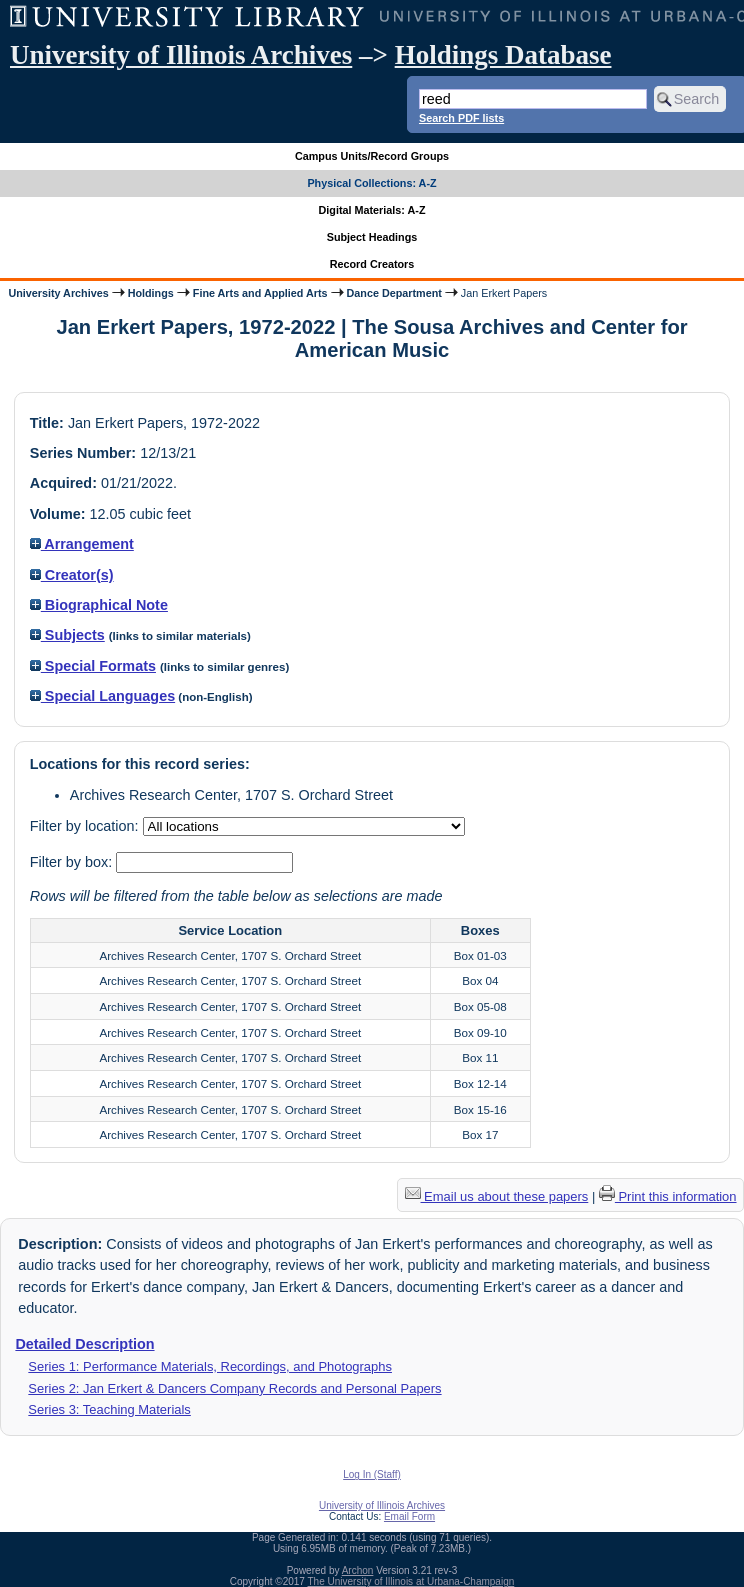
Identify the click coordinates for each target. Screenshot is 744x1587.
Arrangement (82, 544)
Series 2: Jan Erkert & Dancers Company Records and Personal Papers (234, 1388)
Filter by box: (73, 862)
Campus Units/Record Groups (372, 156)
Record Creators (372, 264)
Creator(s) (72, 575)
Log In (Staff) (372, 1474)
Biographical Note (99, 605)
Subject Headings (372, 237)
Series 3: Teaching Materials (109, 1409)
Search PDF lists (461, 118)
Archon (358, 1570)
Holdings (151, 293)
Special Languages (102, 696)
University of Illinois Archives (181, 55)
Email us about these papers (497, 1196)
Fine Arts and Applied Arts (260, 293)
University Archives (58, 293)
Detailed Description (84, 1344)
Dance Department (394, 293)
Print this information (668, 1196)
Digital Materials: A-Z (372, 210)
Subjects (67, 635)
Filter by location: (86, 826)
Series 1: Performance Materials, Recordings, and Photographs (210, 1366)
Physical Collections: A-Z (371, 183)
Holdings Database (503, 55)
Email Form (409, 1516)
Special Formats (93, 666)
